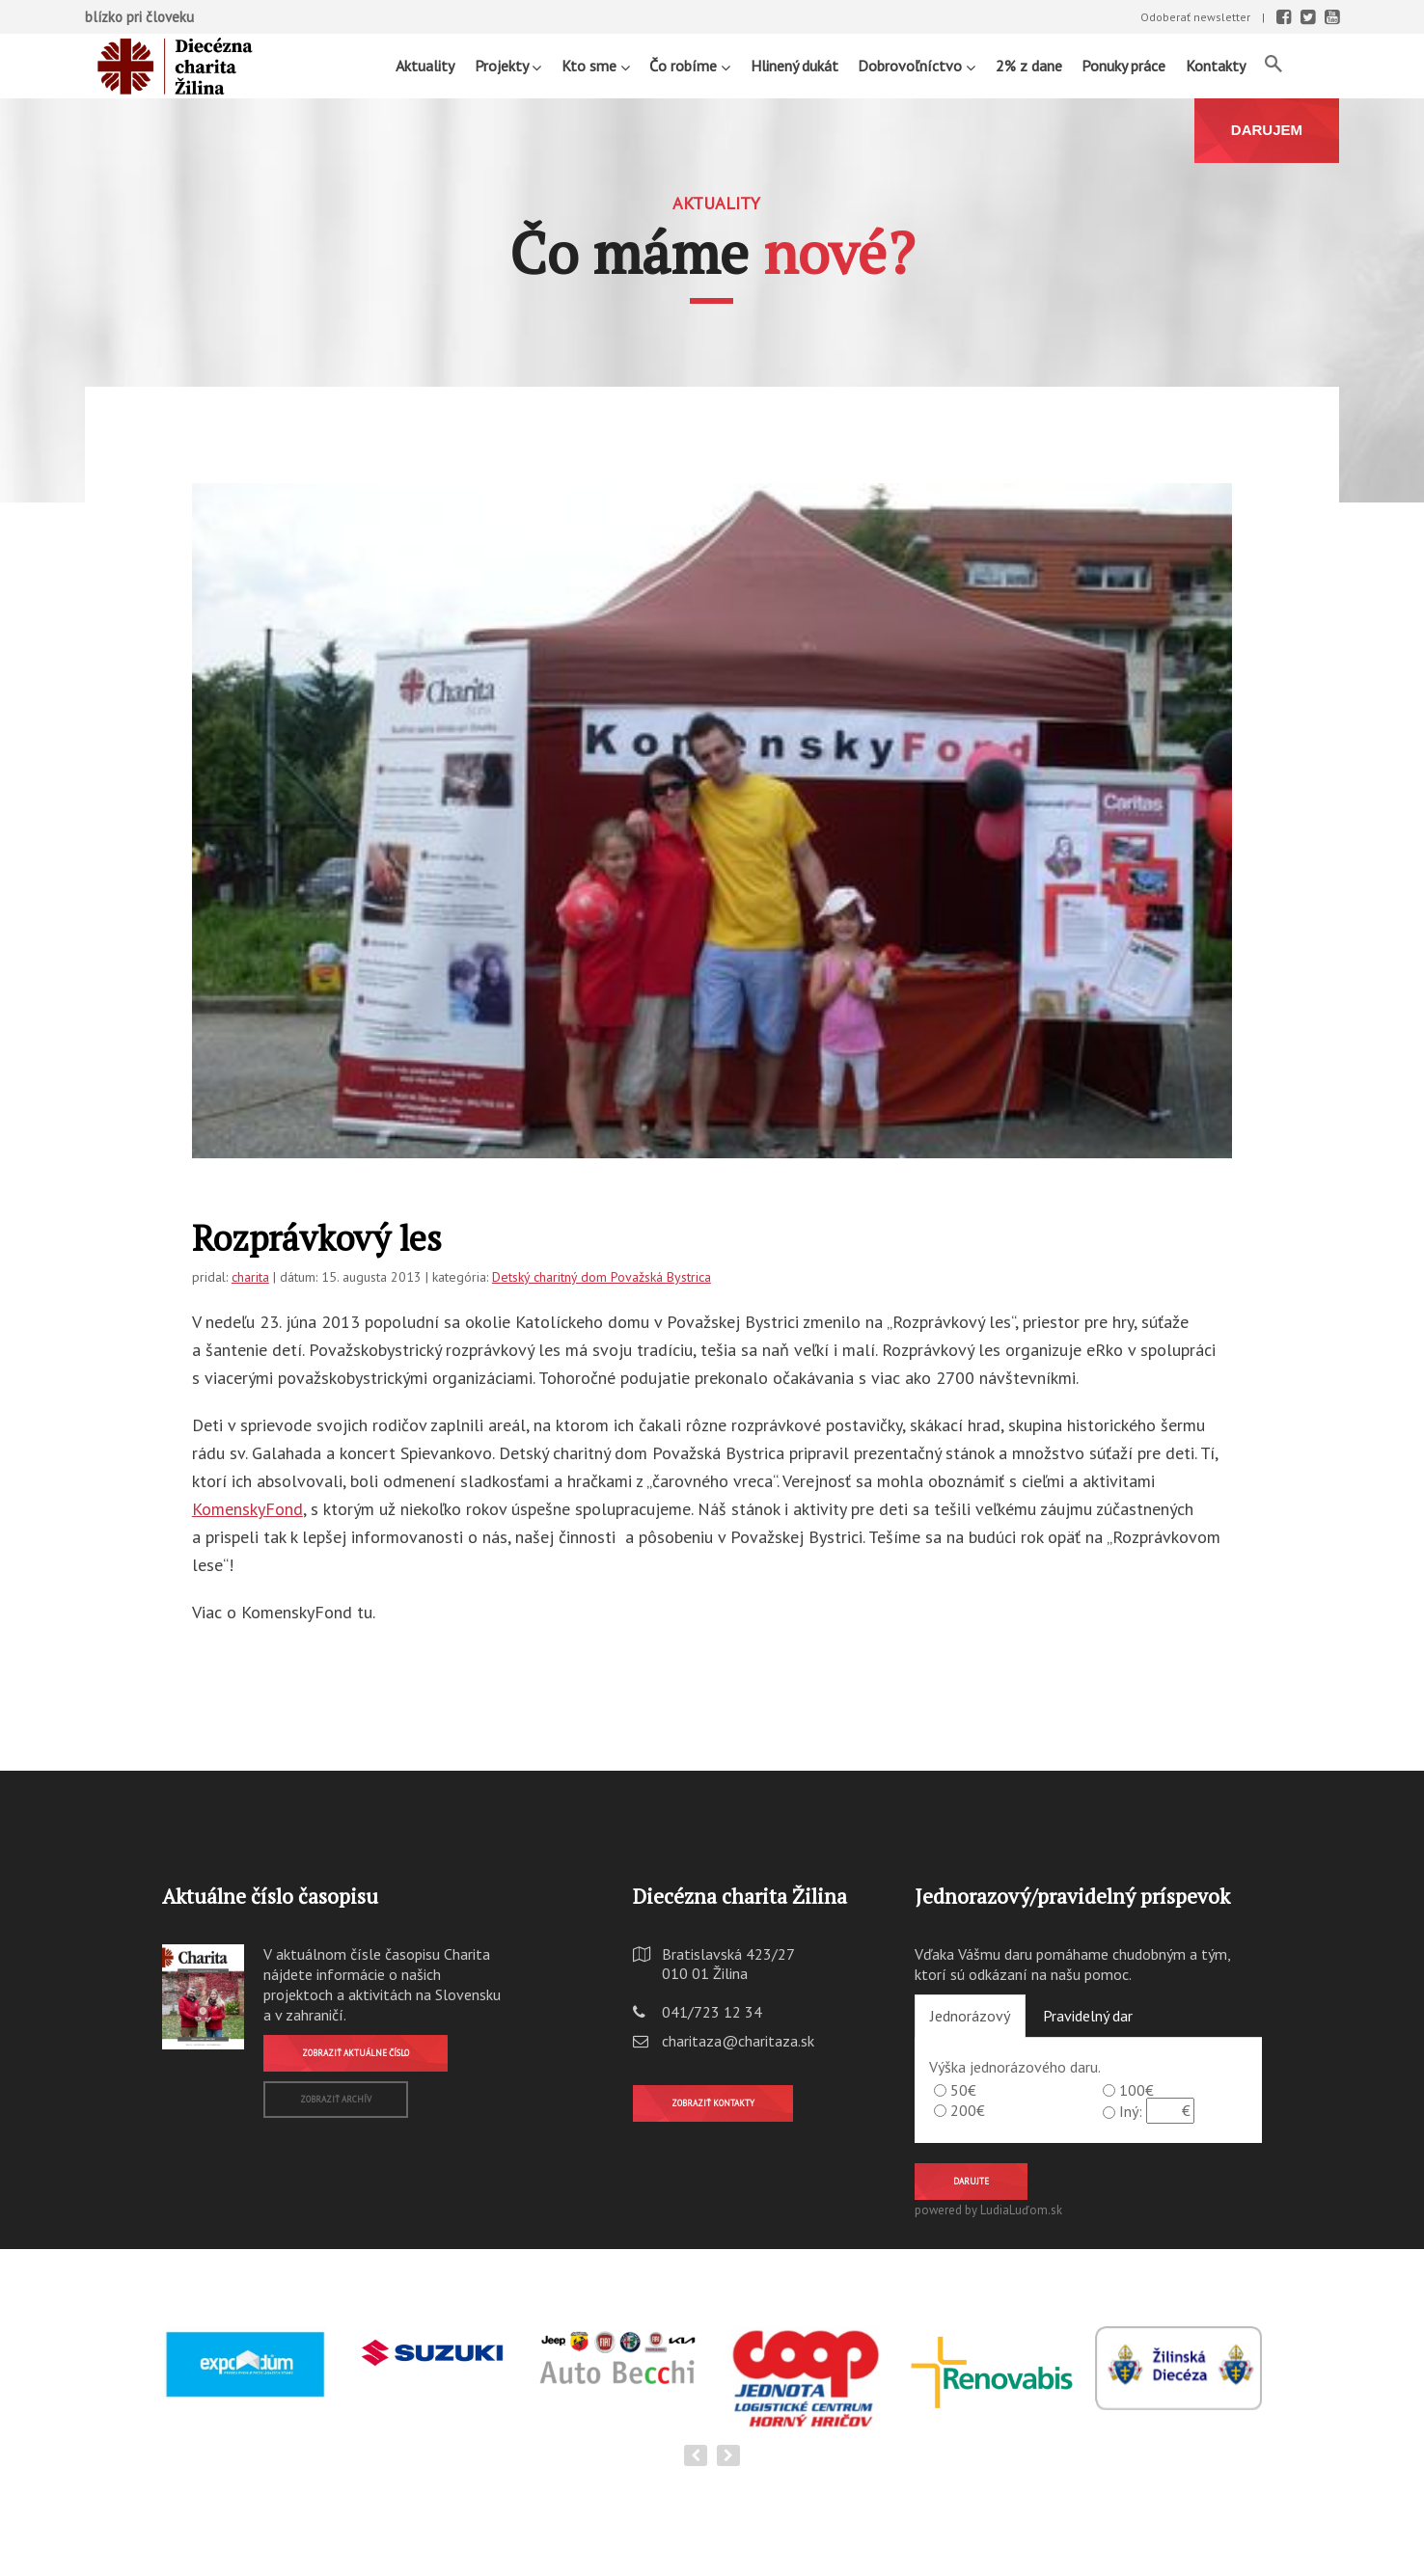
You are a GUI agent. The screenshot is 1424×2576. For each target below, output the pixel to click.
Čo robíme (689, 65)
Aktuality (425, 65)
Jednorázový (970, 2015)
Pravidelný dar (1088, 2015)
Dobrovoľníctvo (916, 65)
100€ (1136, 2090)
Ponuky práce (1123, 65)
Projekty (508, 65)
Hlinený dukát (794, 65)
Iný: (1130, 2111)
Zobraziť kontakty (712, 2103)
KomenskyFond (247, 1509)
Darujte (971, 2181)
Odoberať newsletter (1195, 17)
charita (250, 1277)
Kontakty (1216, 65)
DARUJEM (1266, 130)
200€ (967, 2110)
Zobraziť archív (335, 2099)
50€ (963, 2090)
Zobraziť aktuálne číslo (355, 2052)
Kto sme (595, 65)
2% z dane (1029, 65)
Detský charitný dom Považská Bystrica (601, 1277)
